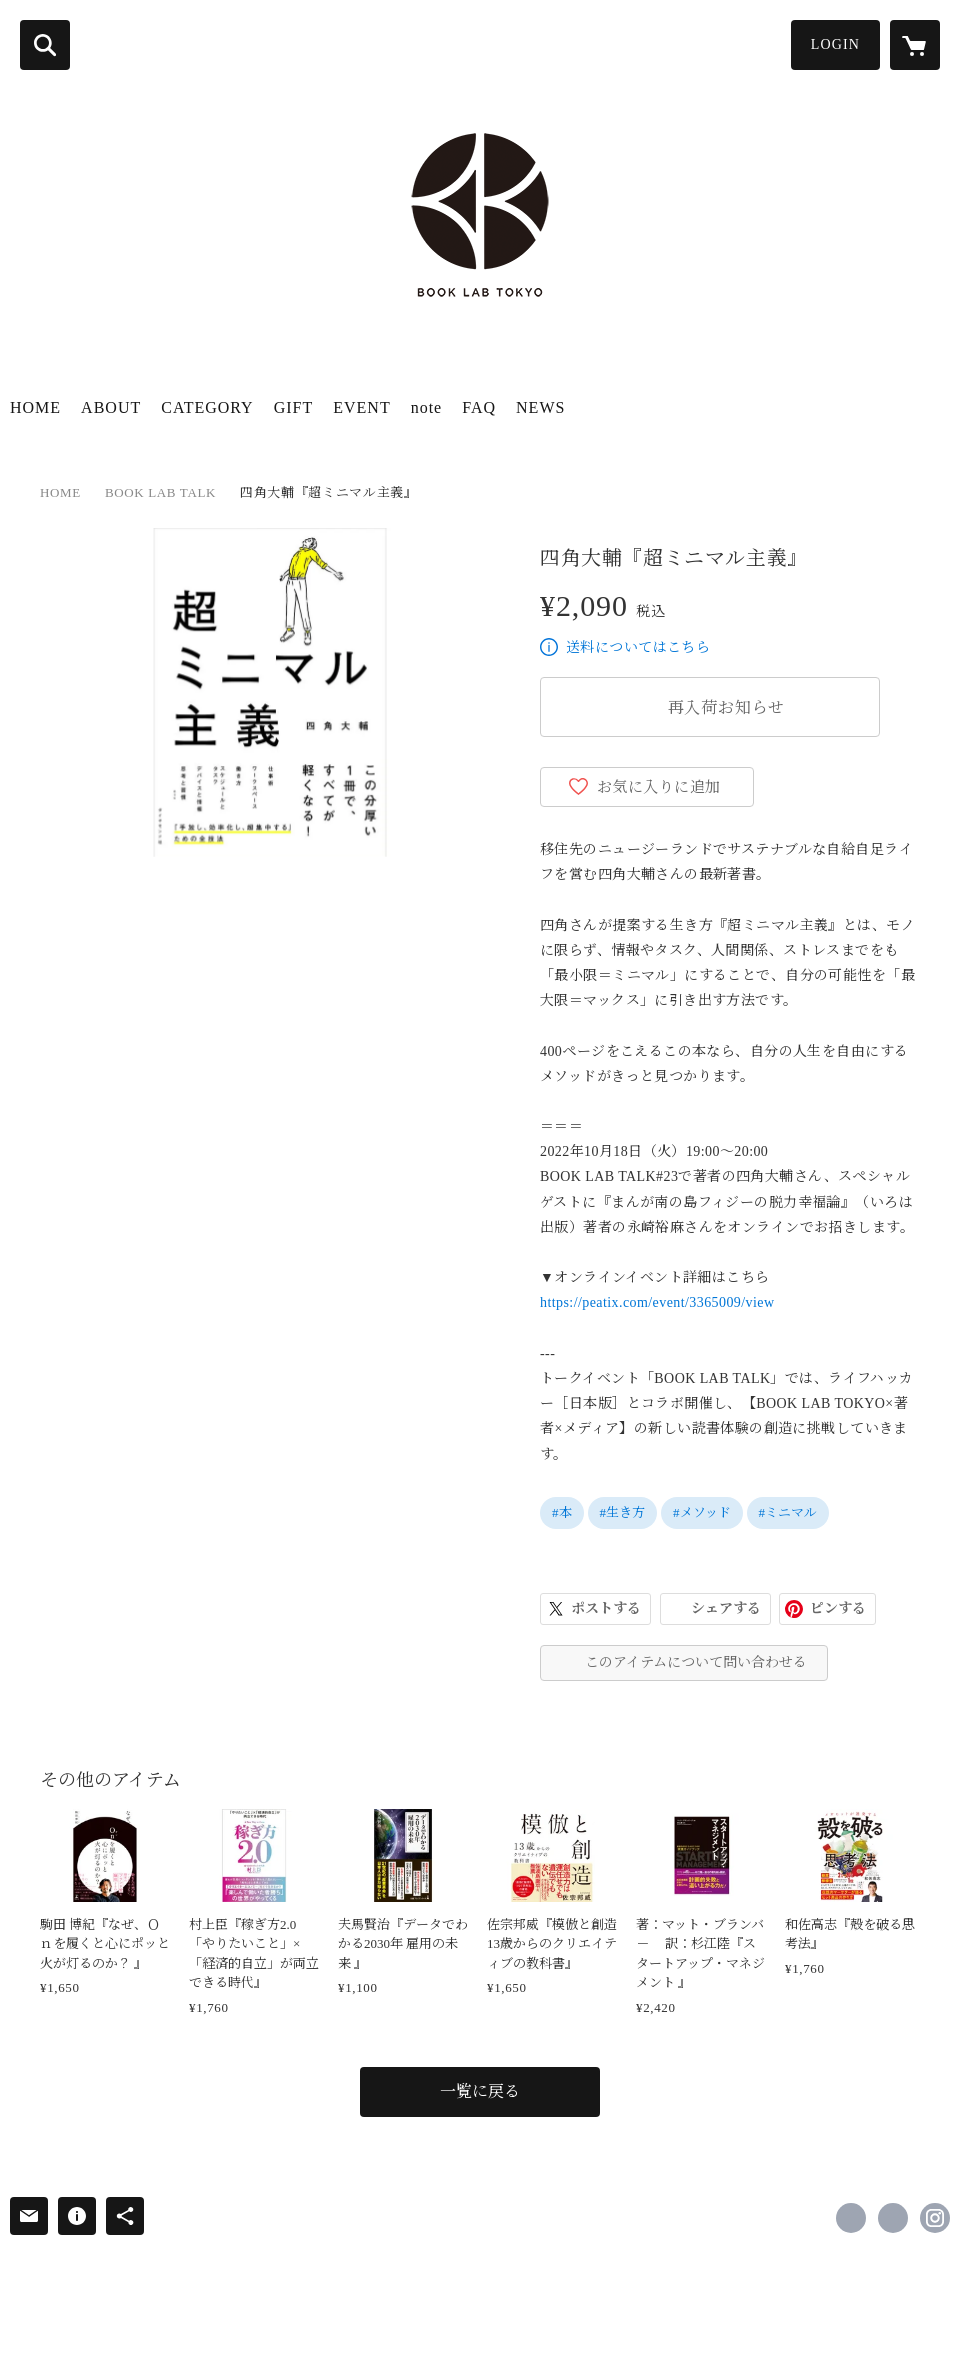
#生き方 (623, 1512)
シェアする (726, 1608)
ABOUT (111, 407)
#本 (562, 1512)
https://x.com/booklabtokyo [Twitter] (893, 2218)
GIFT (294, 407)
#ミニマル (788, 1512)
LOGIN (835, 44)
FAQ (479, 407)
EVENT (361, 407)
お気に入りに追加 (659, 787)
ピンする (838, 1608)
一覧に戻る (480, 2091)
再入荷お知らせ (727, 707)
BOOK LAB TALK (160, 492)
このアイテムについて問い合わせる (696, 1662)
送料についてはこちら (638, 647)
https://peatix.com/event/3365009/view (657, 1302)
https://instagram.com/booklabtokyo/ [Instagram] (935, 2218)
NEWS (540, 407)
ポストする (606, 1608)
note (427, 407)
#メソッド (702, 1512)
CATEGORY (207, 407)
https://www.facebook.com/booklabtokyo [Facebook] (851, 2218)
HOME (35, 407)
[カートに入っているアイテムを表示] (915, 45)
